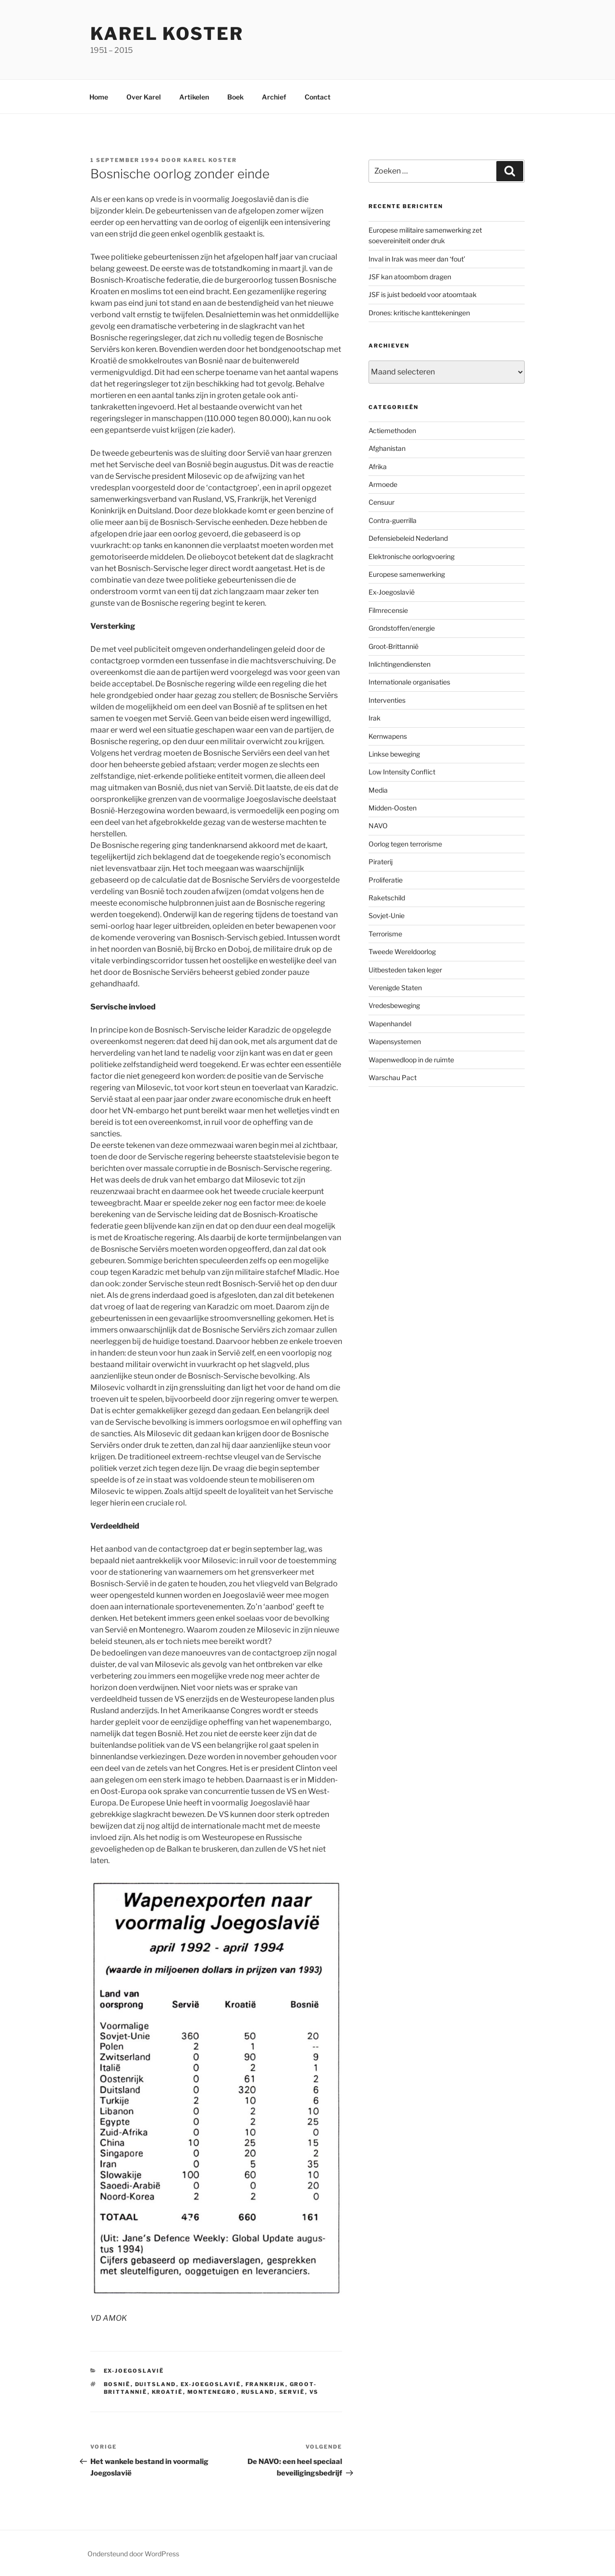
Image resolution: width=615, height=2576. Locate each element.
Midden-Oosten (393, 808)
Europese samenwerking (407, 574)
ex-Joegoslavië (211, 2384)
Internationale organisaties (409, 682)
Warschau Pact (393, 1077)
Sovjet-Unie (387, 915)
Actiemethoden (392, 430)
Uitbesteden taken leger (405, 970)
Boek (235, 97)
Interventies (387, 700)
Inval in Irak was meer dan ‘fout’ (417, 259)
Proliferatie (386, 880)
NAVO (378, 825)
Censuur (381, 502)
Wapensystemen (395, 1041)
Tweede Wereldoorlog (402, 951)
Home (98, 97)
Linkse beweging (394, 754)
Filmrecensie (388, 610)
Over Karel (143, 97)
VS (314, 2392)
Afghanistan (387, 448)
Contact (318, 97)
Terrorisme (385, 934)
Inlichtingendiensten (399, 664)
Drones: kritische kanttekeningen (419, 313)
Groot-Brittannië (393, 646)
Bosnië (117, 2384)
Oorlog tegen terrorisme (405, 844)
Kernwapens (388, 736)
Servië (292, 2392)
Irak (375, 718)
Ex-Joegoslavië (134, 2370)
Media (378, 790)
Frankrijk (265, 2384)
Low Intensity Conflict (402, 772)
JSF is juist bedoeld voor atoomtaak (423, 294)
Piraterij (381, 862)
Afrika (378, 466)
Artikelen (194, 97)
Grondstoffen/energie (402, 628)
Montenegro (212, 2392)
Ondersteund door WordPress (133, 2554)
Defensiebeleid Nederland (408, 538)
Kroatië (167, 2392)
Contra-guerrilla (393, 520)
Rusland (258, 2392)
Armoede (383, 484)
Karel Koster (167, 33)
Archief (274, 97)
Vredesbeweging (394, 1005)
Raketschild (387, 898)
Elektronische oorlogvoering (412, 556)
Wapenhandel (390, 1024)
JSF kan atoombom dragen (410, 277)
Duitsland (155, 2384)
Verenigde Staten (395, 987)
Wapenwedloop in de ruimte (411, 1060)
